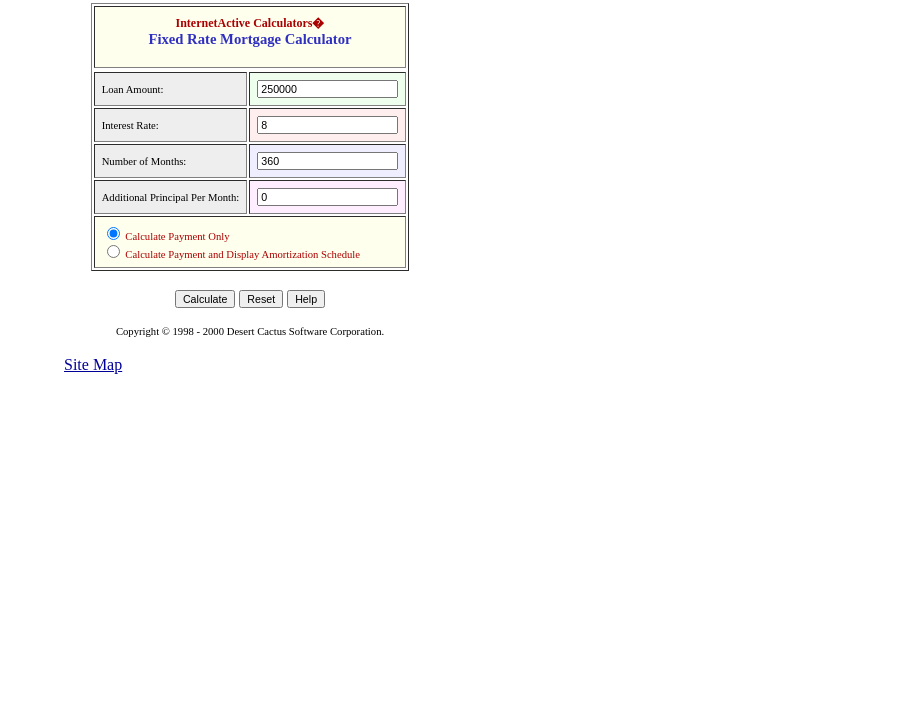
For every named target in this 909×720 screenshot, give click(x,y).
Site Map (93, 364)
